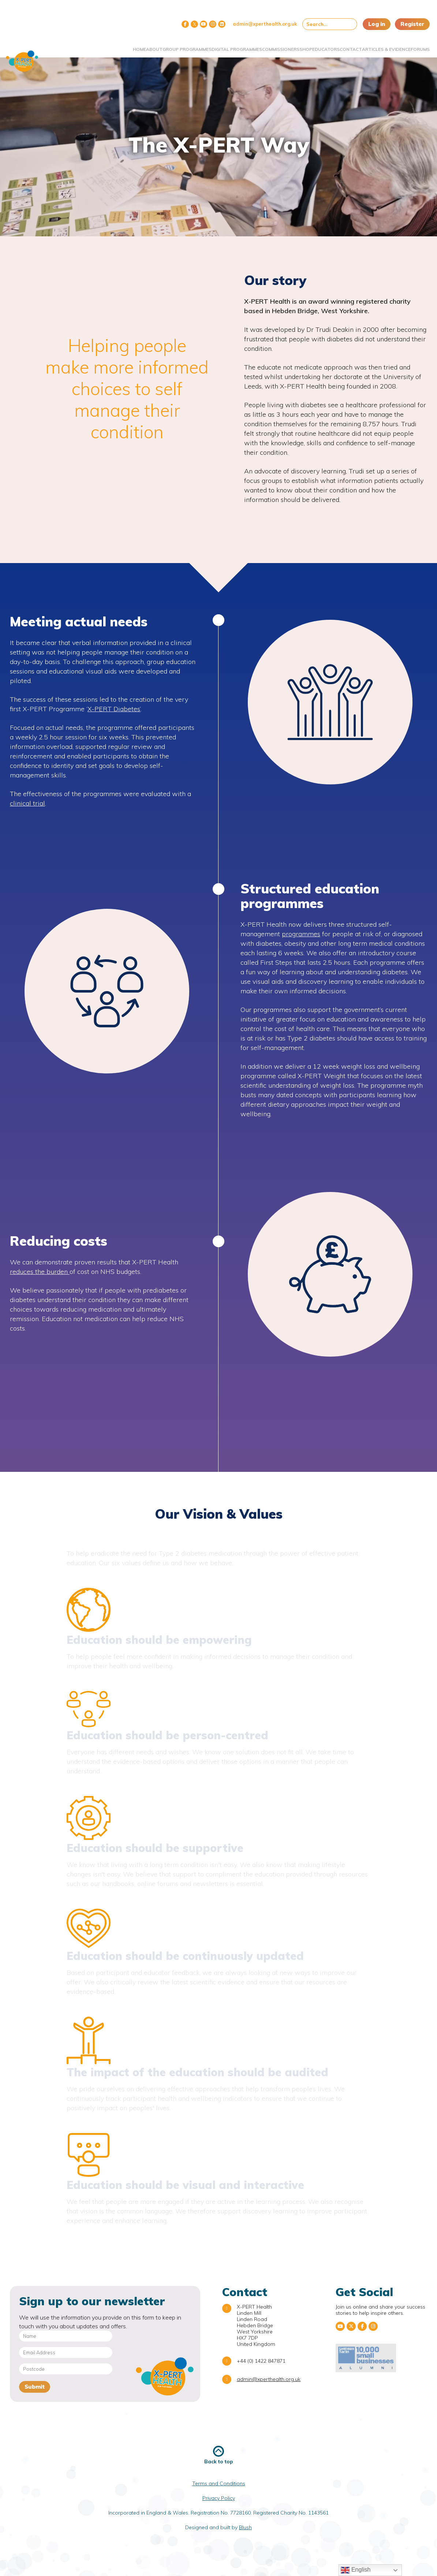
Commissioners (242, 45)
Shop (274, 45)
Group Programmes (131, 47)
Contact (334, 45)
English (355, 2570)
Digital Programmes (185, 47)
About (100, 45)
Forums (414, 45)
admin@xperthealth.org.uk (265, 24)
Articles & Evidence (365, 47)
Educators (301, 45)
